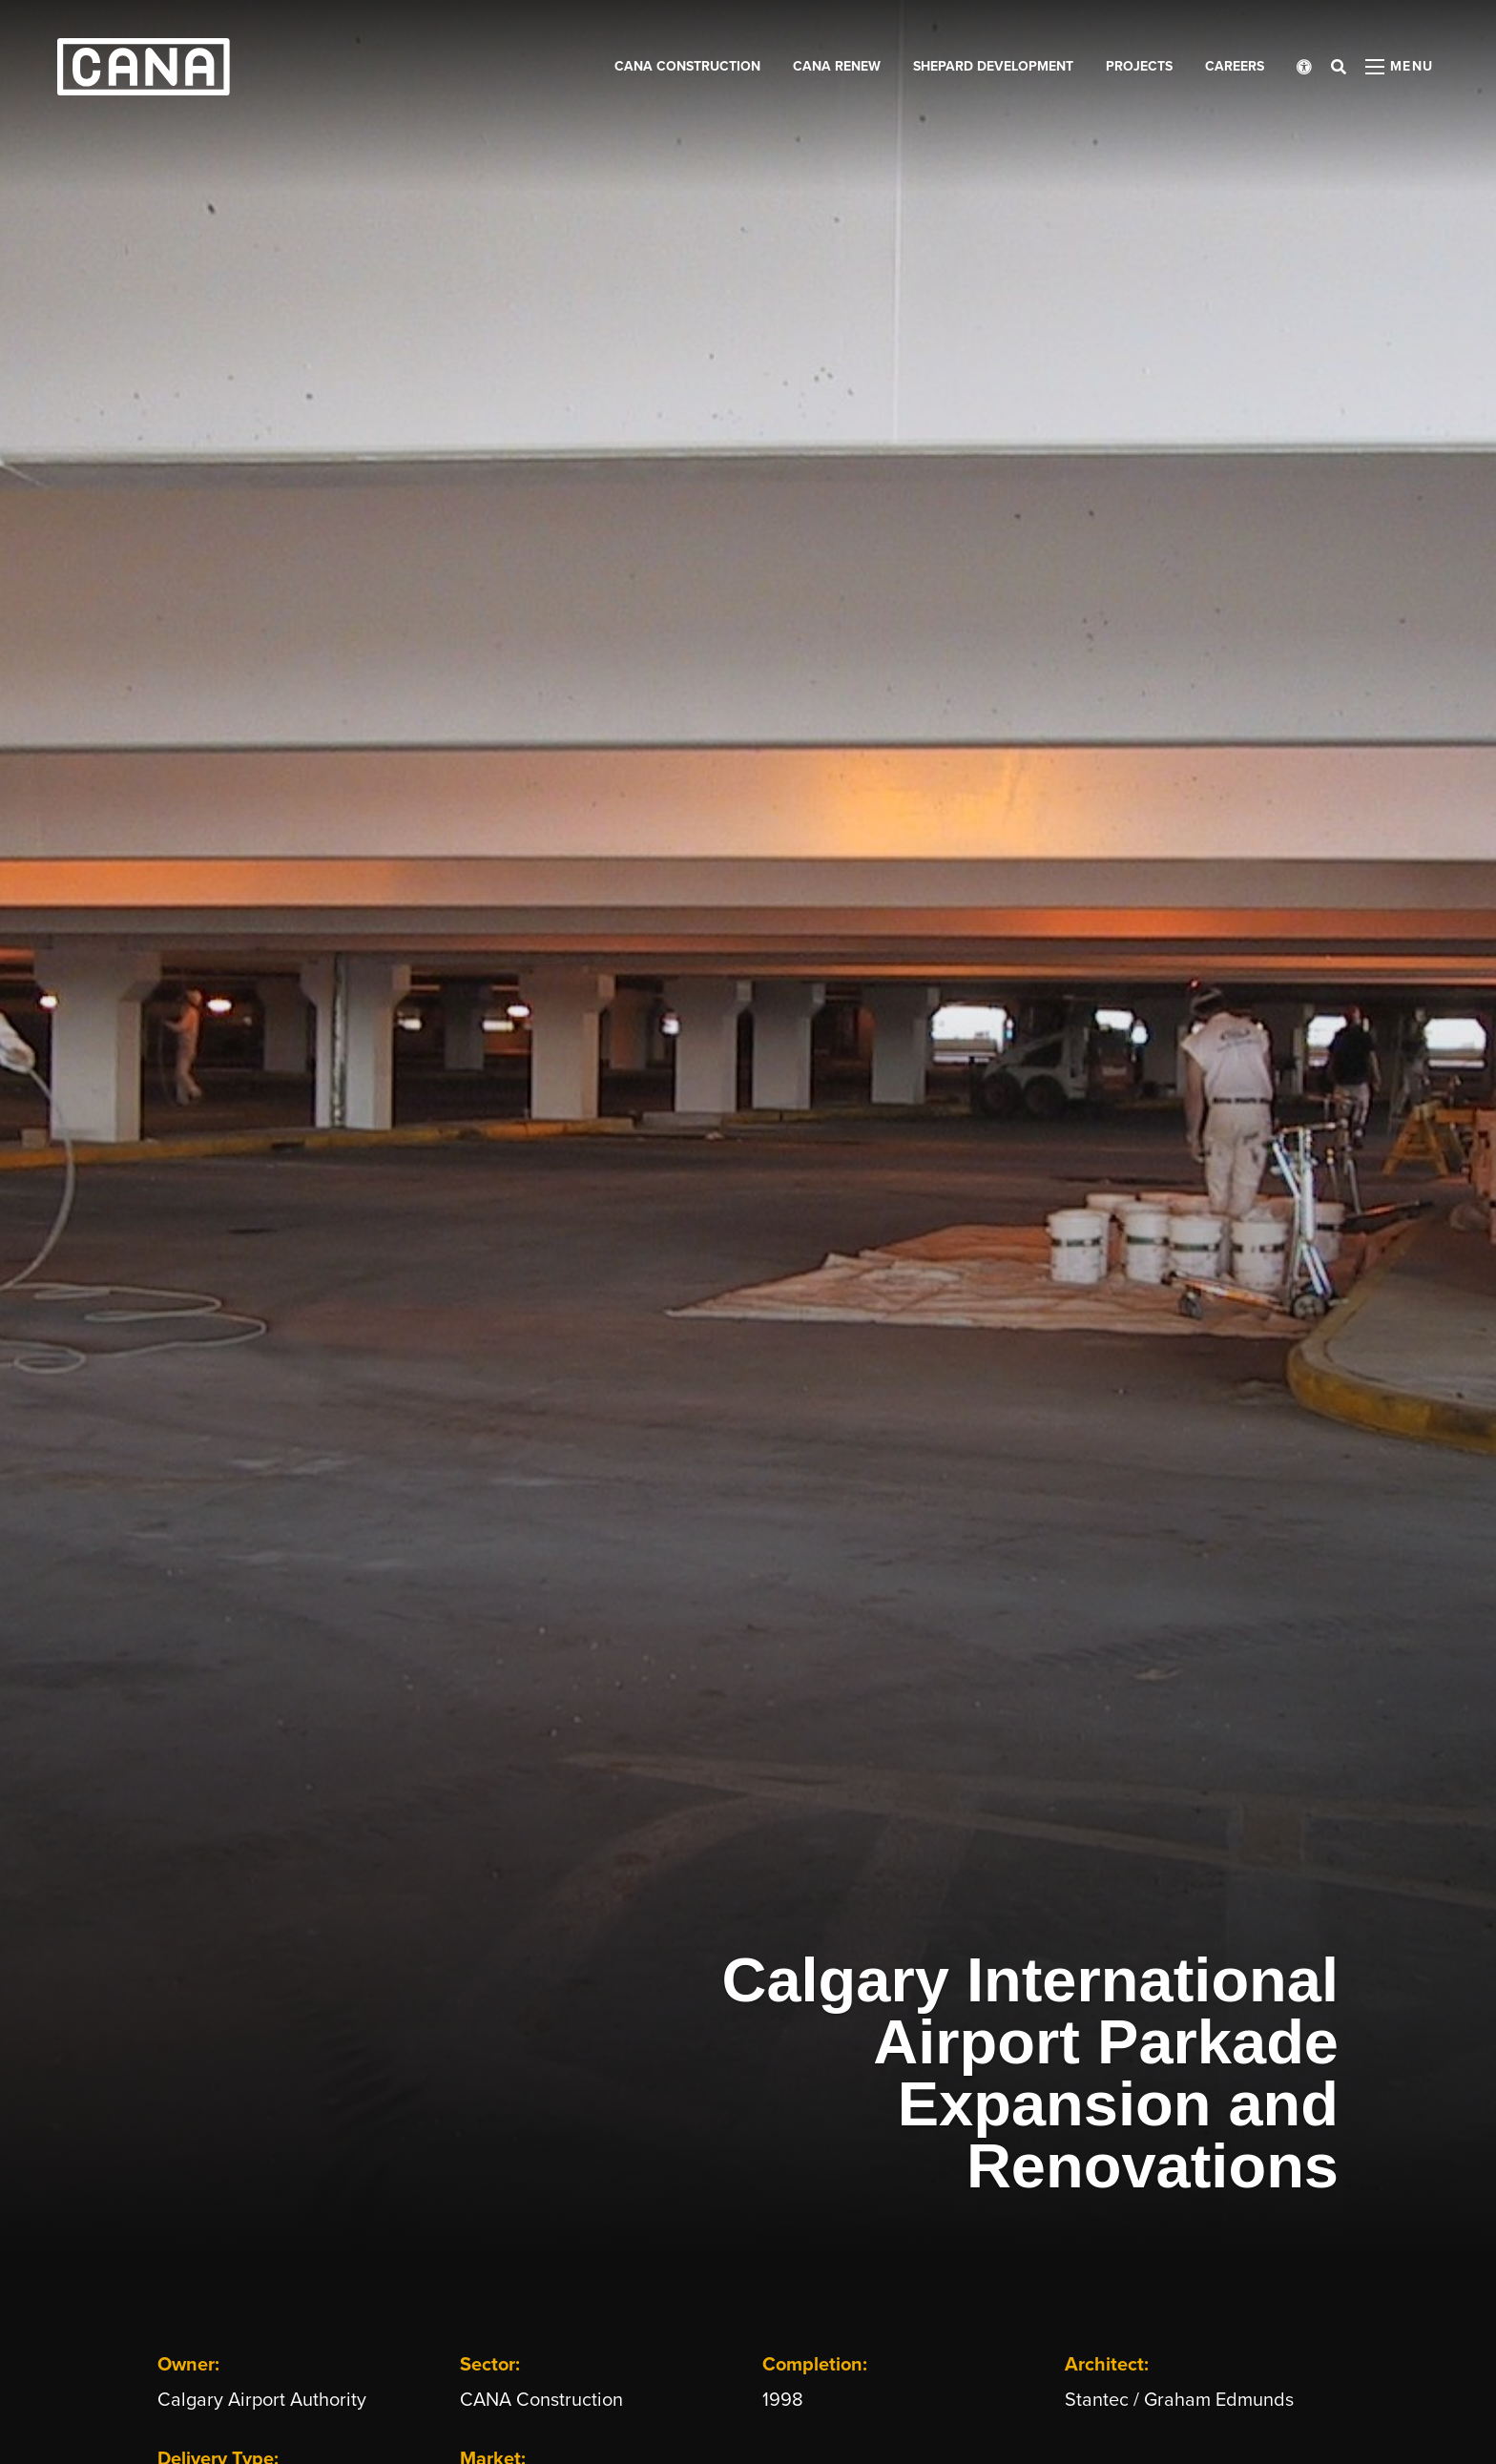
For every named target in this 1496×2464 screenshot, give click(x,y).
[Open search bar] (1338, 67)
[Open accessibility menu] (1304, 67)
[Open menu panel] (1400, 67)
